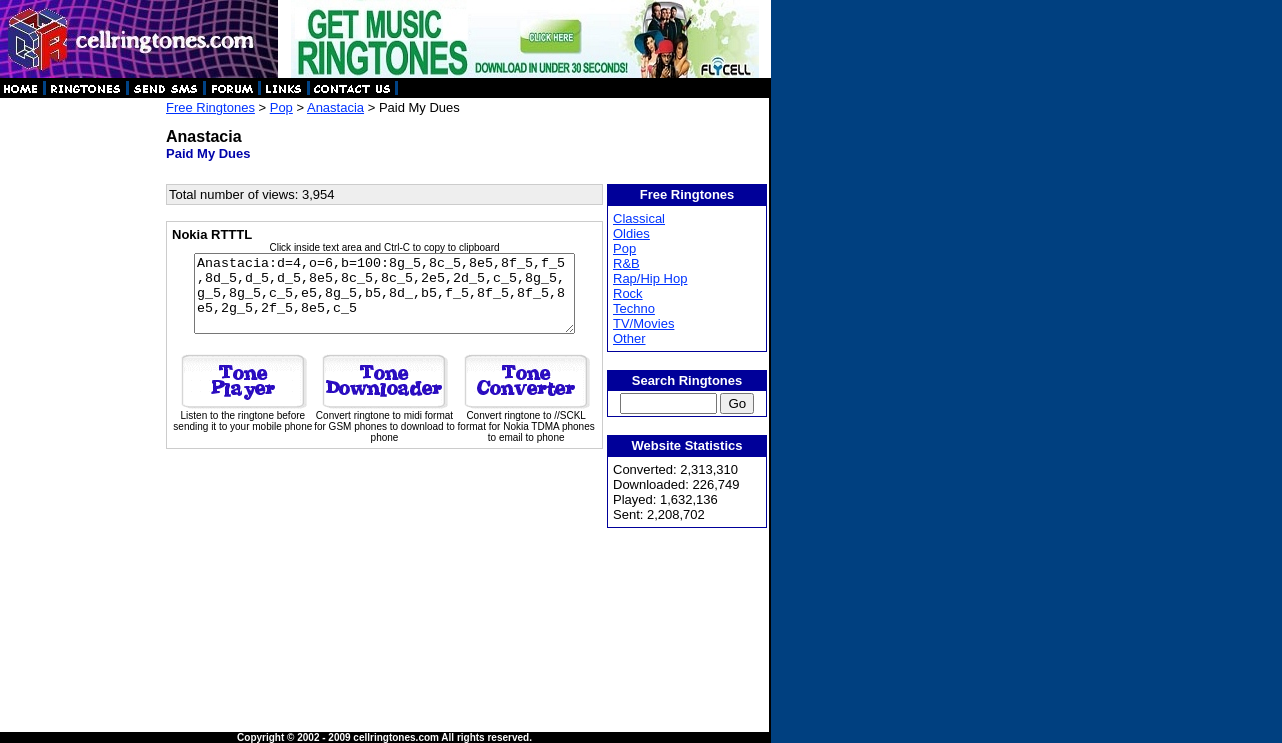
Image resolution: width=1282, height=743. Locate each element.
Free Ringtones (210, 107)
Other (630, 338)
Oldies (632, 233)
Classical (640, 218)
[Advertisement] (82, 400)
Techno (635, 308)
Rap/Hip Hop (651, 278)
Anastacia (335, 107)
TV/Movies (644, 323)
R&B (627, 263)
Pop (281, 107)
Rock (629, 293)
